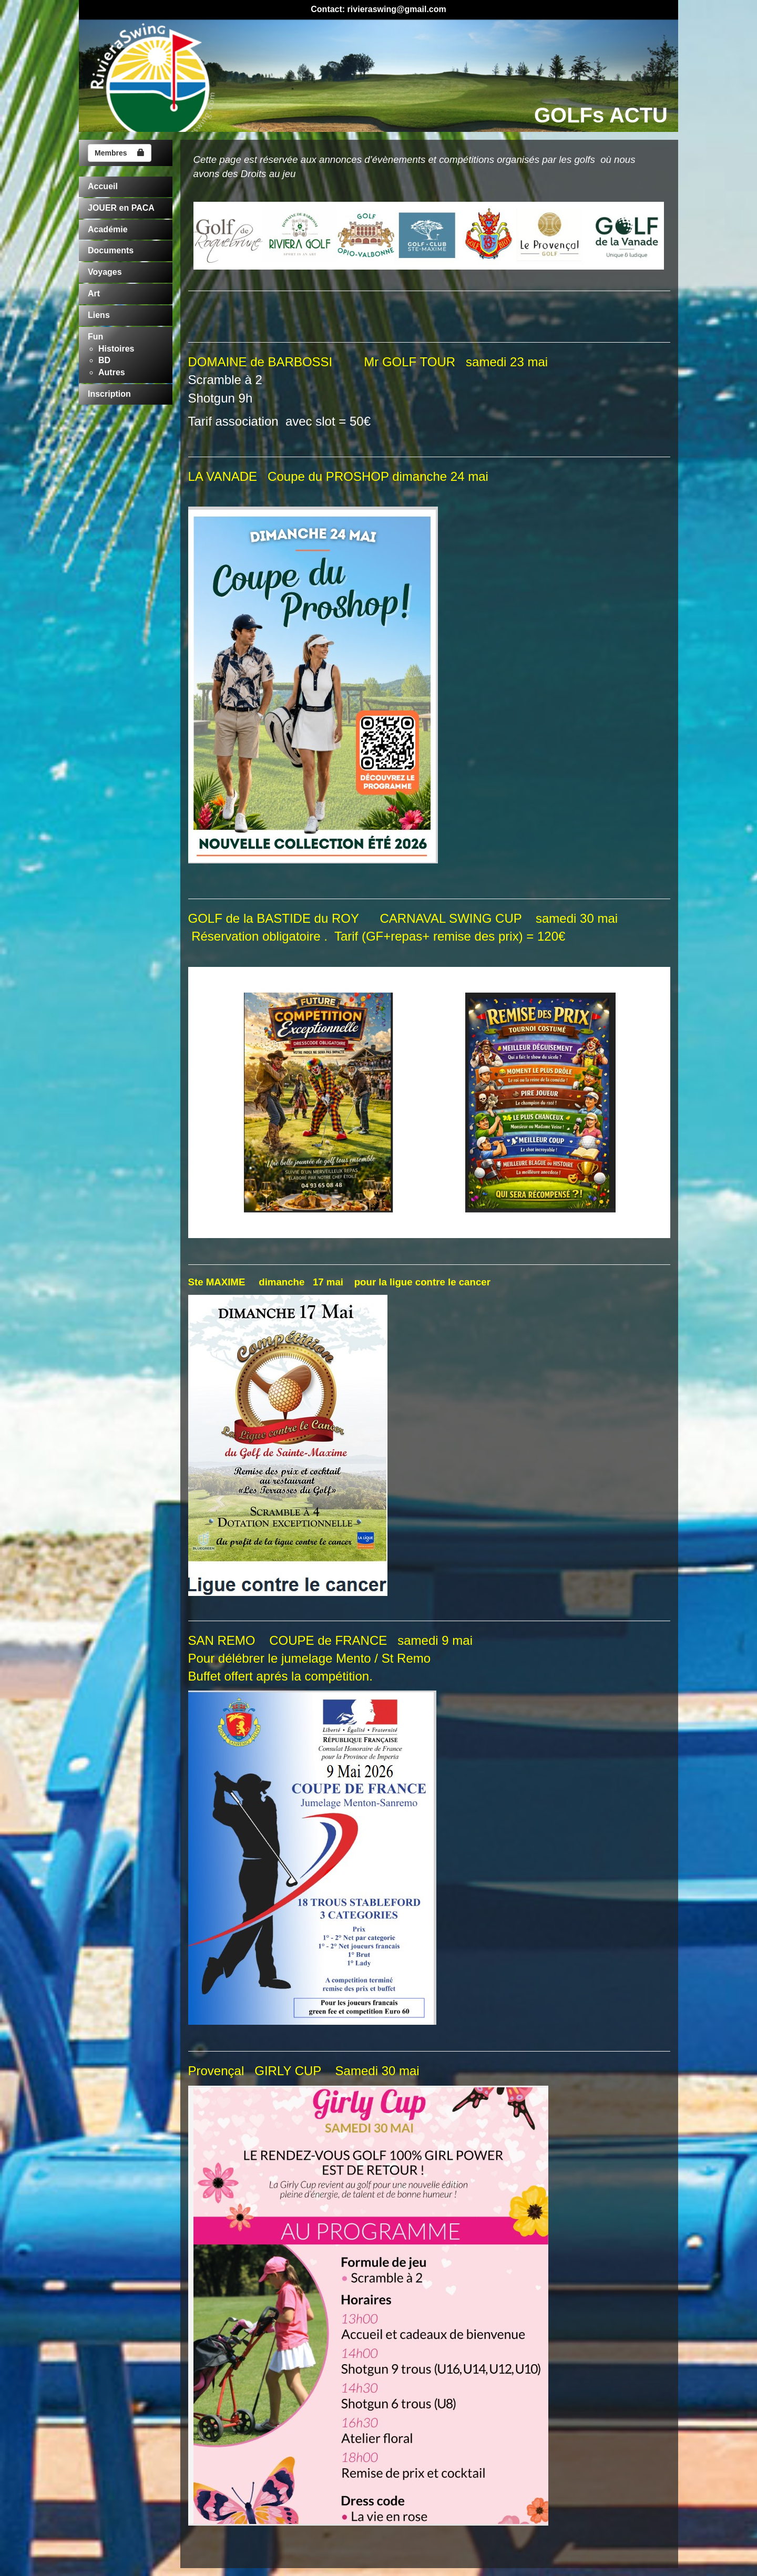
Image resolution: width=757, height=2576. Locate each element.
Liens (99, 315)
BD (104, 360)
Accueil (103, 186)
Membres (120, 153)
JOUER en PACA (121, 207)
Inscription (109, 393)
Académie (108, 229)
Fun (95, 336)
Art (94, 293)
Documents (111, 250)
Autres (111, 372)
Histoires (116, 348)
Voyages (105, 271)
